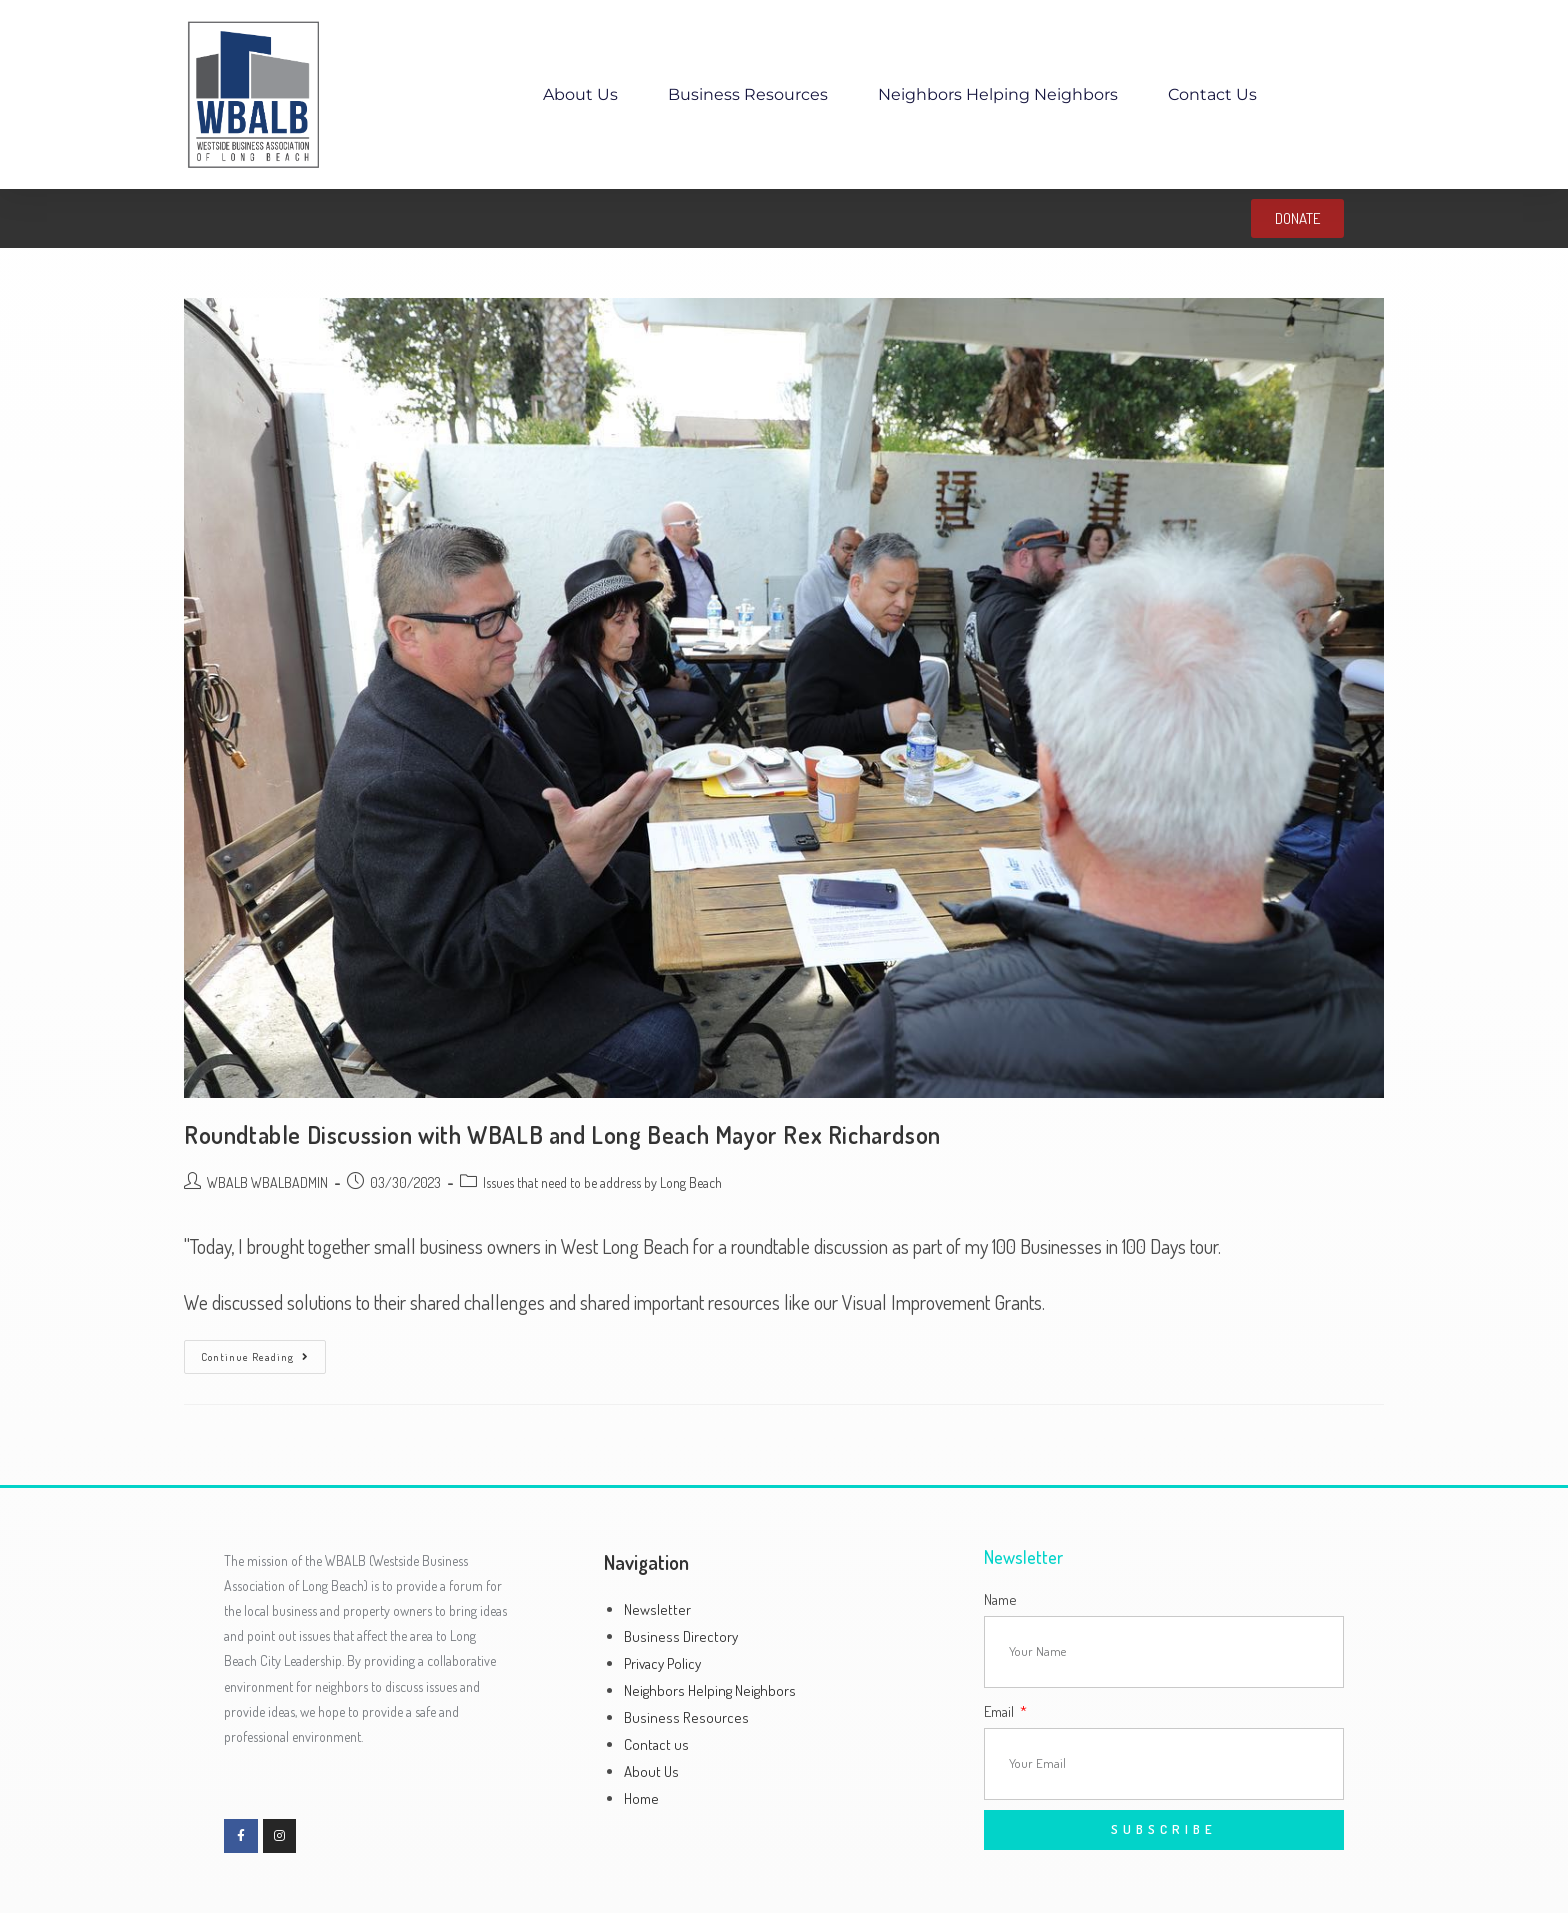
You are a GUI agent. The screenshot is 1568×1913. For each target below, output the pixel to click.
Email (1000, 1711)
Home (641, 1798)
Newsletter (657, 1609)
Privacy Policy (662, 1663)
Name (1000, 1599)
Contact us (1212, 94)
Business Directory (681, 1636)
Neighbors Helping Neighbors (998, 94)
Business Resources (748, 94)
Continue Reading (263, 1352)
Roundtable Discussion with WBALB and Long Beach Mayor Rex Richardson (562, 1134)
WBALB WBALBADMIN (267, 1182)
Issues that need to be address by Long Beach (602, 1182)
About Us (580, 94)
